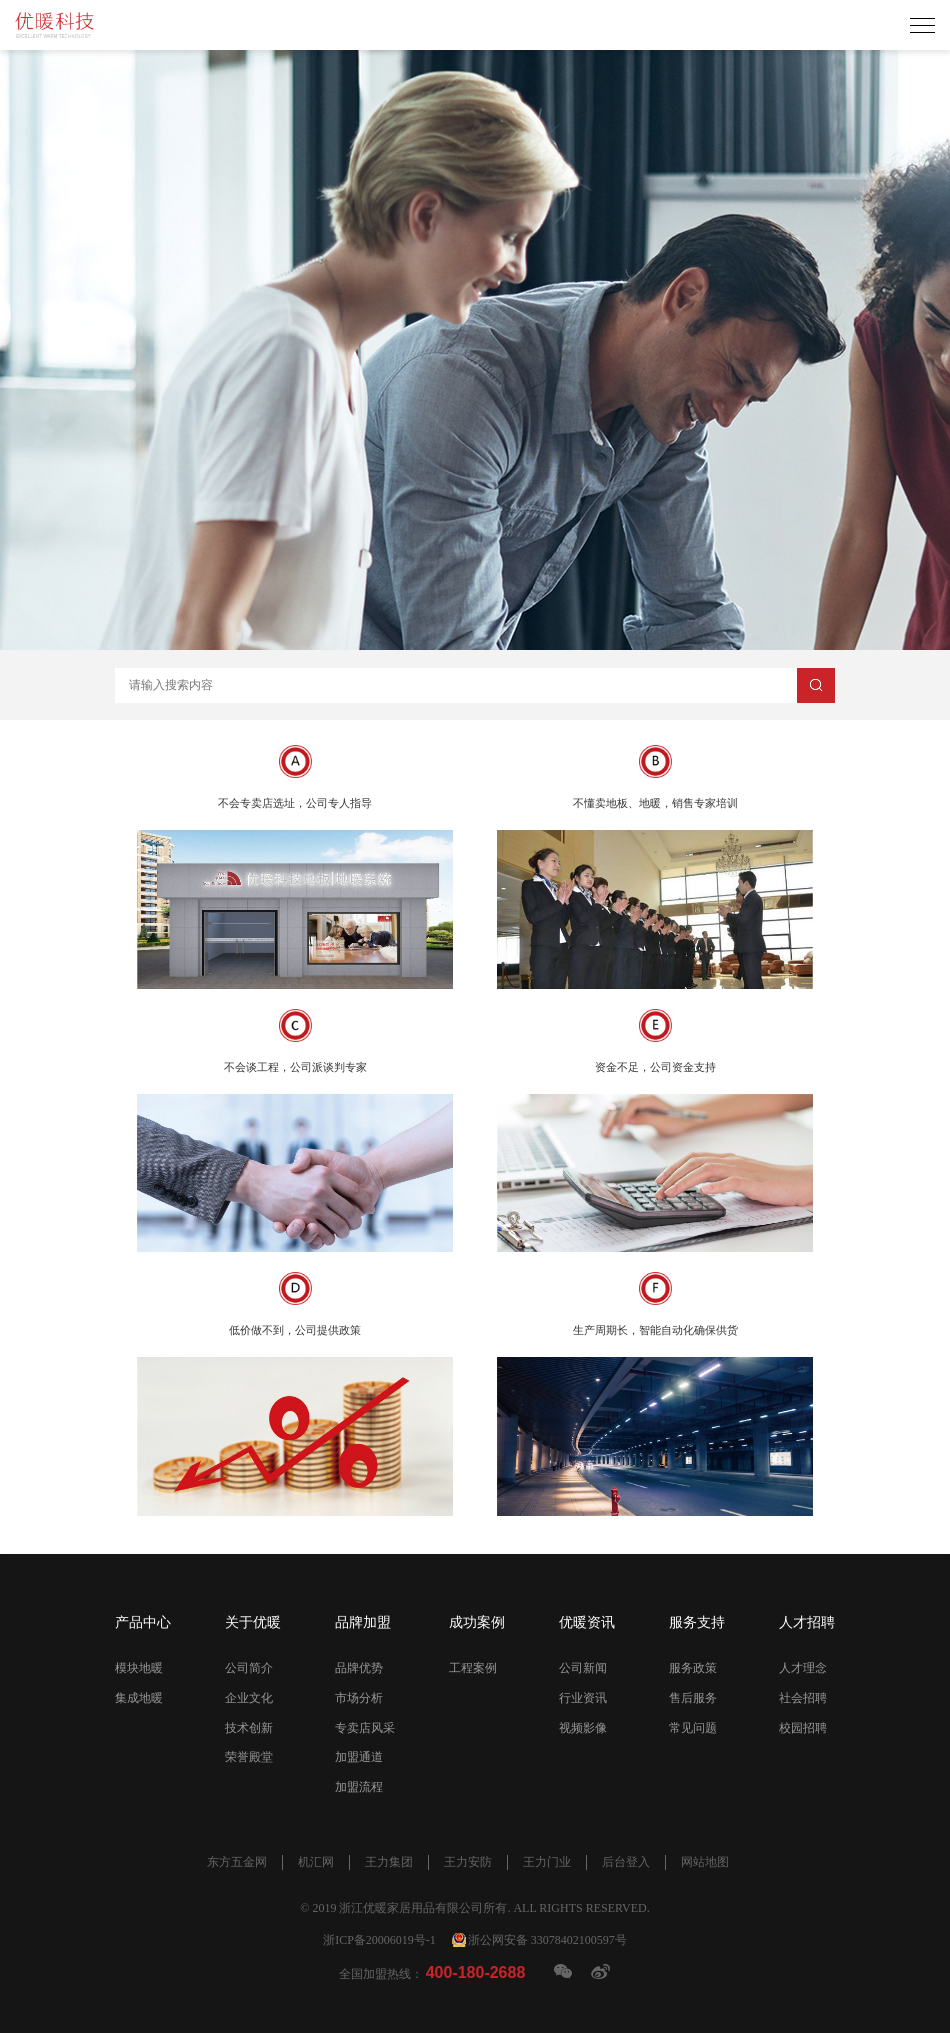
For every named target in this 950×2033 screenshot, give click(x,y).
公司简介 (249, 1668)
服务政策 (693, 1668)
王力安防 (468, 1862)
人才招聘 (807, 1622)
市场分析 (359, 1698)
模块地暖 (139, 1668)
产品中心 (143, 1622)
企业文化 (249, 1698)
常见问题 (693, 1728)
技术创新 (249, 1728)
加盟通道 (359, 1757)
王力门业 (547, 1862)
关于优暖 (253, 1622)
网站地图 (705, 1862)
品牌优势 (359, 1668)
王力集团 (389, 1862)
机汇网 (316, 1862)
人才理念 (803, 1668)
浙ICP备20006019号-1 (379, 1940)
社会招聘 (803, 1698)
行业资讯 (583, 1698)
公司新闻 (583, 1668)
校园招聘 (803, 1728)
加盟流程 (359, 1787)
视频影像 (583, 1728)
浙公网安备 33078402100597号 (547, 1940)
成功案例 (477, 1622)
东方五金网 (237, 1862)
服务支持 (697, 1622)
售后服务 (693, 1698)
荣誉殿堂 (249, 1757)
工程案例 (473, 1668)
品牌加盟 (363, 1622)
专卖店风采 (365, 1728)
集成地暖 (139, 1698)
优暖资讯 (587, 1622)
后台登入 (626, 1862)
